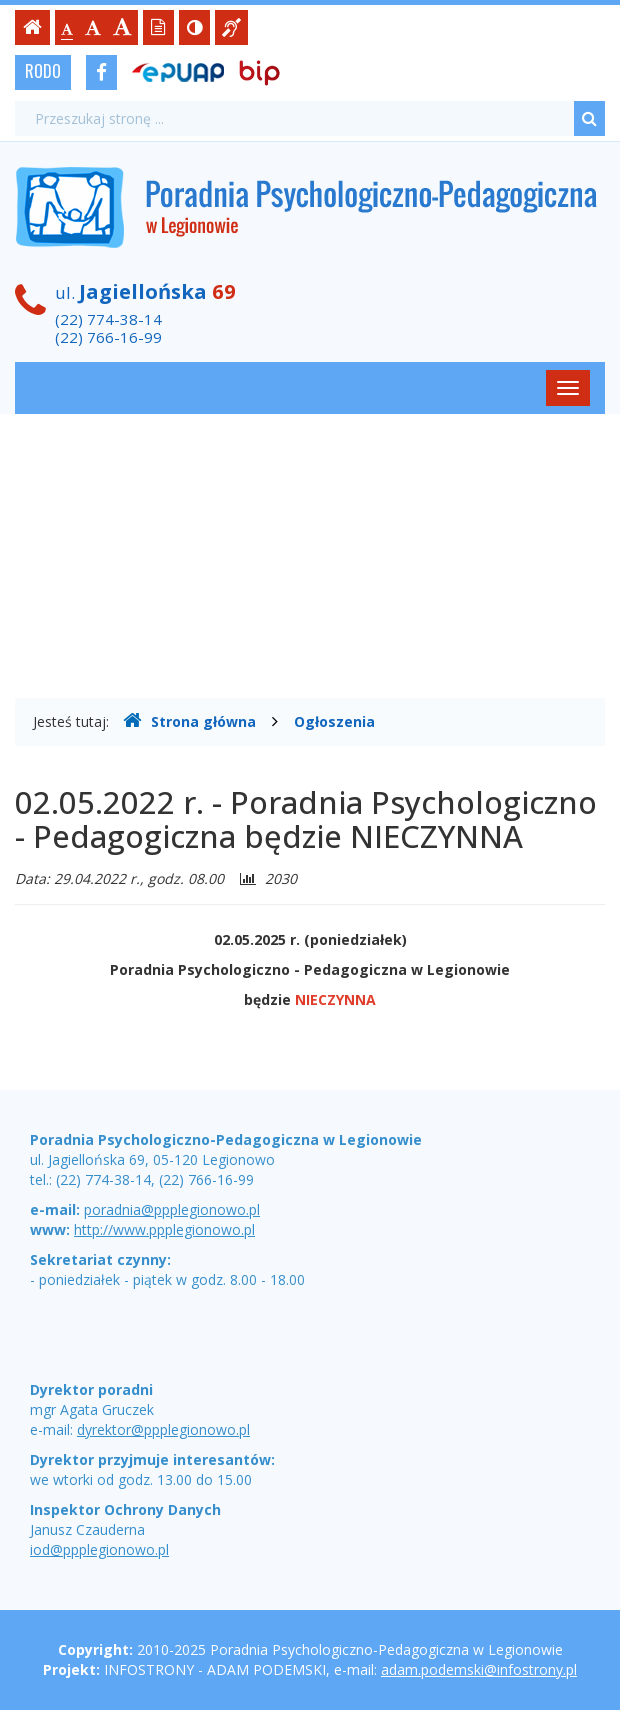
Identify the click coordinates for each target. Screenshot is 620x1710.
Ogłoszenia (334, 721)
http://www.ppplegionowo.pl (164, 1229)
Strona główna (189, 721)
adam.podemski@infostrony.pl (479, 1669)
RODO (43, 71)
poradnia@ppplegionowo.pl (172, 1209)
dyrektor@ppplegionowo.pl (163, 1429)
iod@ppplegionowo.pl (99, 1549)
